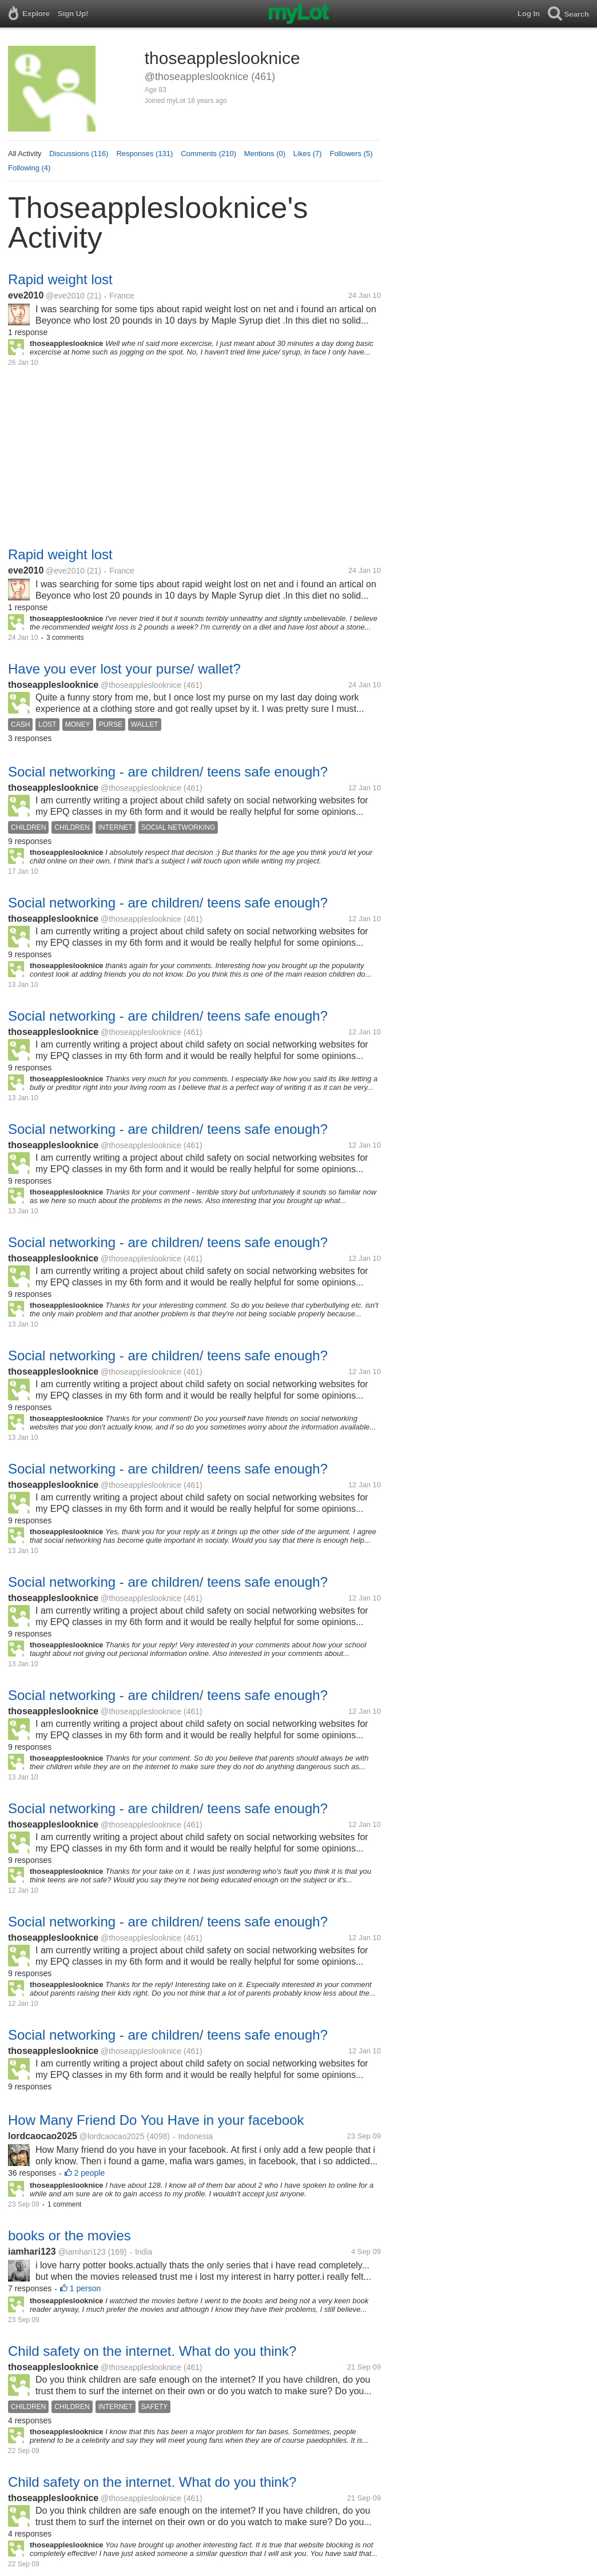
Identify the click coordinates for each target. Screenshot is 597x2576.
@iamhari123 (81, 2251)
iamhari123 (32, 2251)
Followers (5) (350, 153)
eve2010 (25, 295)
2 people (89, 2172)
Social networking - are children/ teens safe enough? (168, 771)
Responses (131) (144, 153)
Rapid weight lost (60, 279)
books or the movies (69, 2235)
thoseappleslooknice (53, 685)
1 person (85, 2288)
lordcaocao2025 (42, 2136)
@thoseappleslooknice (141, 685)
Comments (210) (208, 153)
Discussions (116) (78, 153)
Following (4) (29, 168)
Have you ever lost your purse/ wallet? (124, 668)
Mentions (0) (264, 153)
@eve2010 (65, 295)
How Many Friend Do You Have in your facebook (156, 2120)
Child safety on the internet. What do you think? (152, 2351)
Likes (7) (307, 153)
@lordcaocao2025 (112, 2136)
